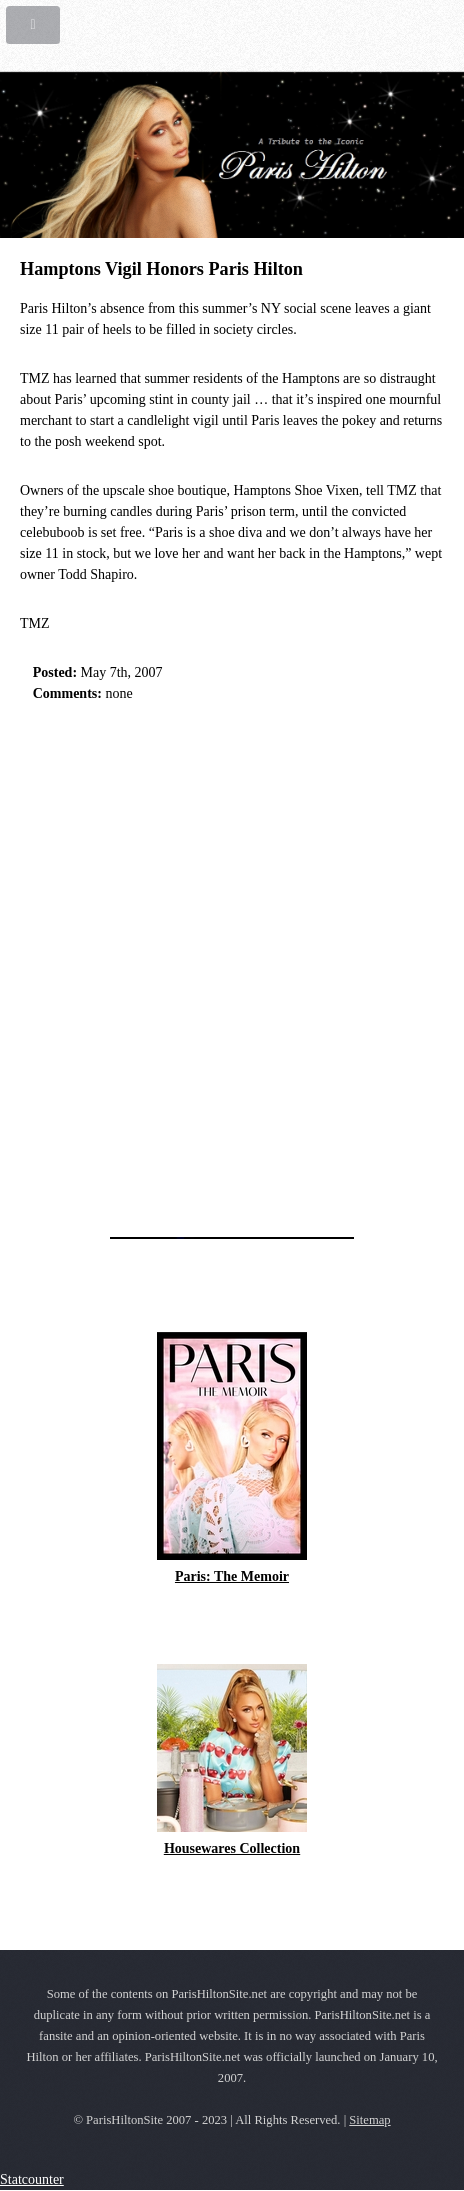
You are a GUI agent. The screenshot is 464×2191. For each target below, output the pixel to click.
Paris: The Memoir (232, 1576)
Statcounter (32, 2179)
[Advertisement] (232, 964)
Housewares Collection (232, 1848)
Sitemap (369, 2120)
